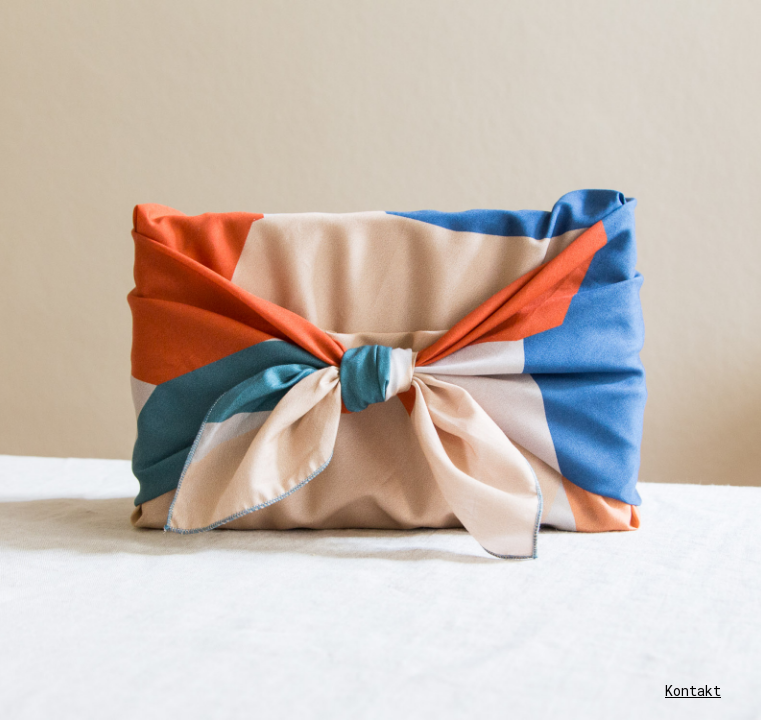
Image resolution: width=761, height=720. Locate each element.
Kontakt (693, 690)
